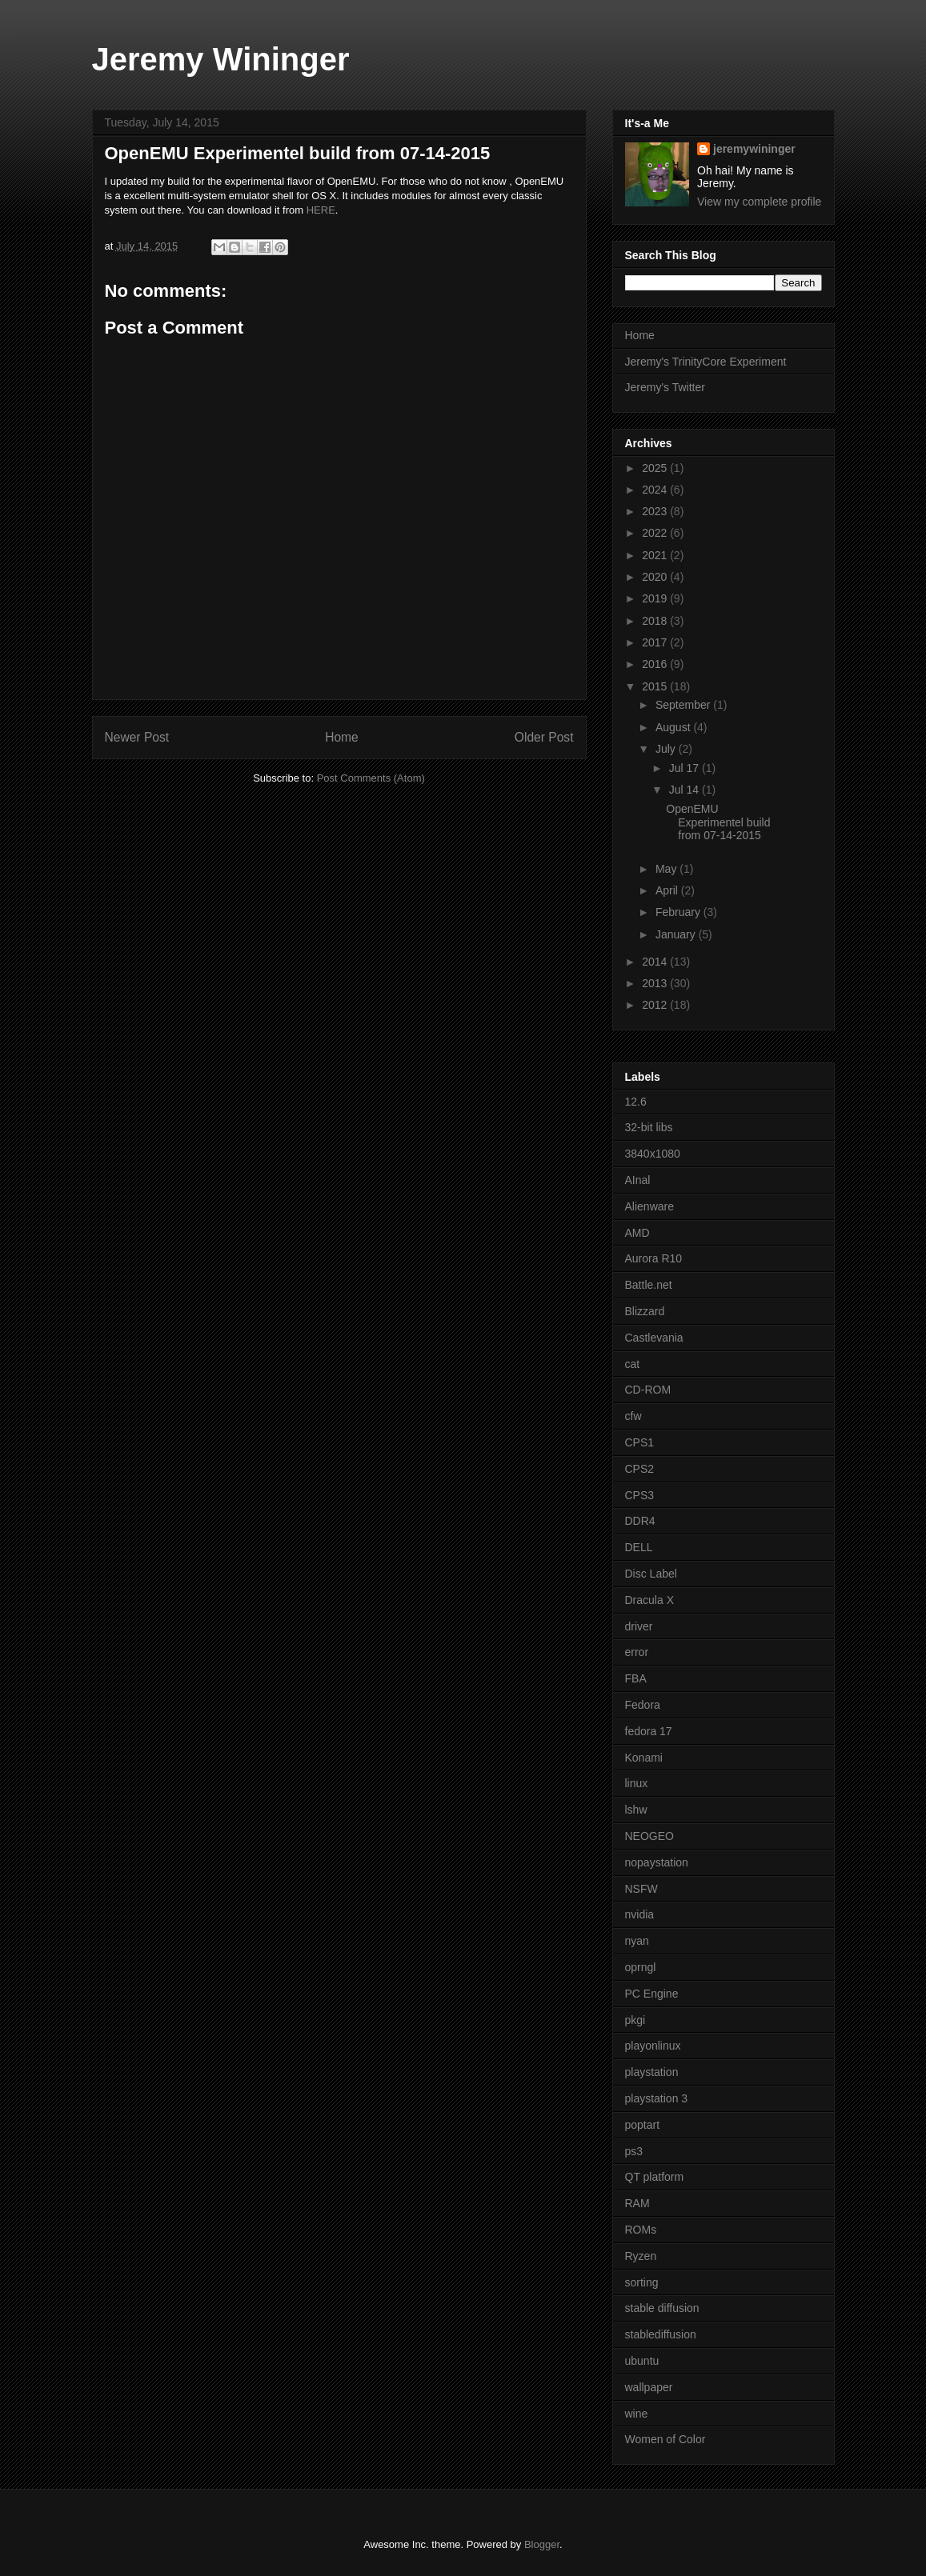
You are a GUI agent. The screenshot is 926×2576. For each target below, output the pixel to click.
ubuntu (642, 2360)
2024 (656, 489)
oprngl (640, 1967)
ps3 (634, 2151)
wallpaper (649, 2387)
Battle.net (648, 1284)
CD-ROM (648, 1389)
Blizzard (645, 1311)
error (637, 1652)
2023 (656, 511)
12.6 (636, 1101)
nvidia (640, 1914)
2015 (656, 686)
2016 (656, 664)
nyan (637, 1940)
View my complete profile (759, 201)
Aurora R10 (654, 1258)
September (684, 704)
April (668, 890)
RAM (637, 2203)
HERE (321, 210)
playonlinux (653, 2045)
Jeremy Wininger (221, 59)
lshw (636, 1809)
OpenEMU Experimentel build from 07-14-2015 (718, 822)
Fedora (642, 1704)
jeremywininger (754, 148)
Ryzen (641, 2256)
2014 (656, 961)
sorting (642, 2282)
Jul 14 (685, 789)
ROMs (641, 2229)
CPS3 (640, 1495)
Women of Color (665, 2439)
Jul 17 (685, 768)
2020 (656, 576)
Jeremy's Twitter (665, 387)
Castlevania (654, 1337)
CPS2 (640, 1468)
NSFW (641, 1888)
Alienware (649, 1206)
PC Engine (652, 1993)
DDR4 (640, 1520)
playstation (652, 2072)
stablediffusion (660, 2334)
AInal (638, 1180)
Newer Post (137, 737)
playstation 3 (656, 2098)
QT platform (654, 2176)
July (667, 748)
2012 (656, 1004)
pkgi (635, 2020)
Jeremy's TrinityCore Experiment (706, 361)
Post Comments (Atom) (371, 778)
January (677, 934)
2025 (656, 468)
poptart (642, 2124)
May (667, 868)
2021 (656, 555)
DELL (639, 1547)
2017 (656, 642)
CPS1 (640, 1442)
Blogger (541, 2544)
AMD (637, 1232)
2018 (656, 620)
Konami (644, 1757)
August (674, 727)
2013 (656, 983)
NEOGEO (649, 1836)
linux (636, 1783)
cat (632, 1364)
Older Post (544, 737)
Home (342, 737)
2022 (656, 532)
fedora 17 (648, 1731)
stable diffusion (662, 2308)
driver (639, 1626)
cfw (633, 1416)
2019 (656, 598)
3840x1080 (652, 1153)
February (679, 912)
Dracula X (649, 1600)
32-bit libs (649, 1127)
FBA (636, 1678)
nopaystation (656, 1862)
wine (636, 2413)
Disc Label (651, 1573)
